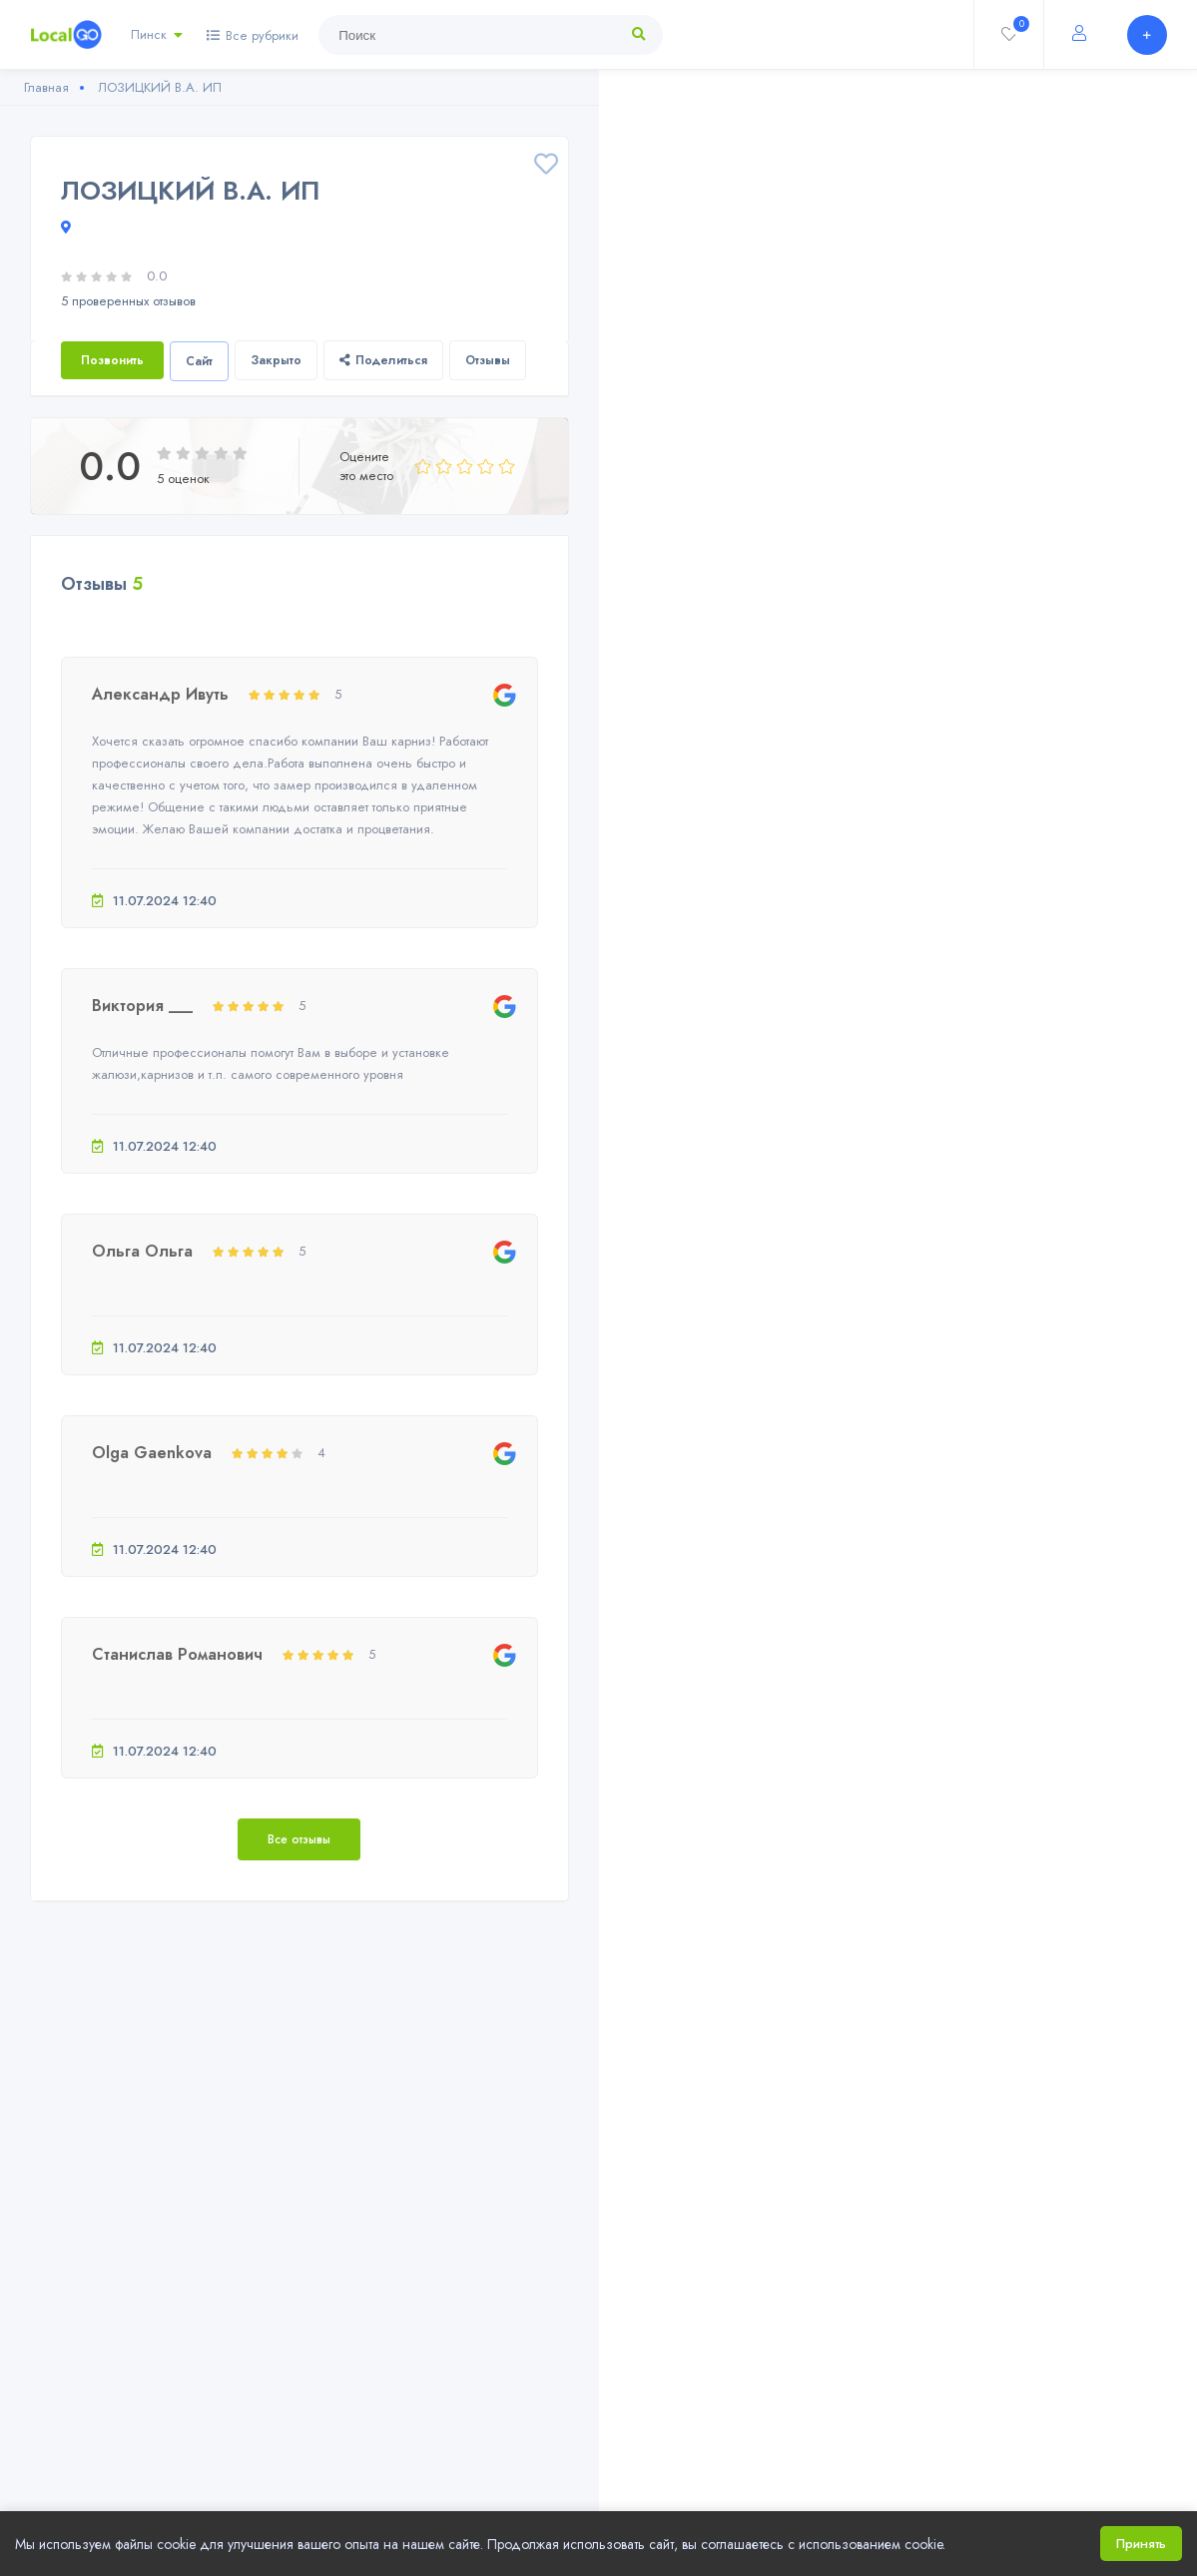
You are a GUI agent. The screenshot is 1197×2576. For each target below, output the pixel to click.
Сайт (199, 361)
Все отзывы (299, 1839)
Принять (1141, 2543)
